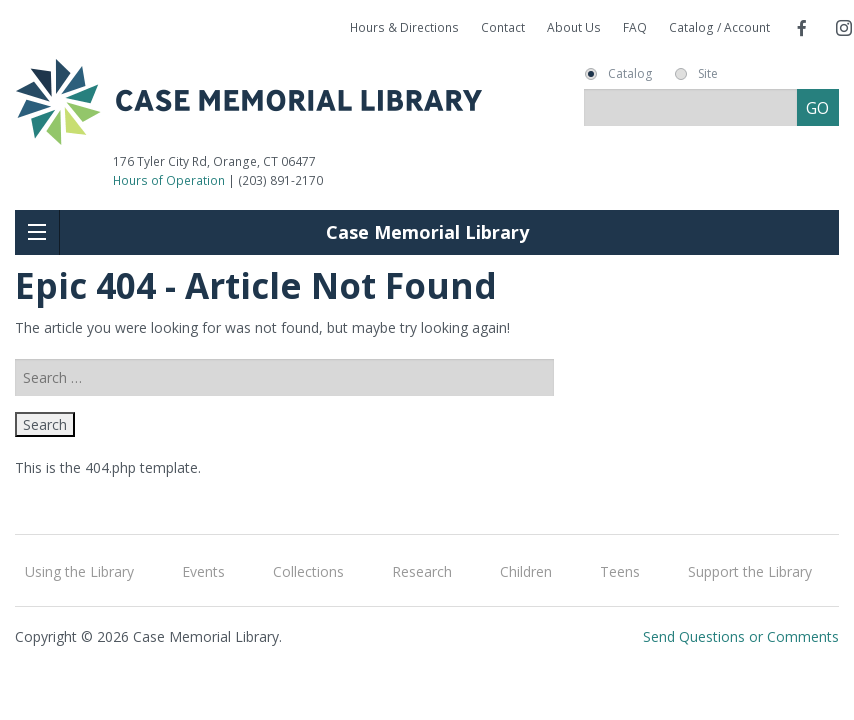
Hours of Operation (169, 180)
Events (203, 571)
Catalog (630, 74)
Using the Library (79, 571)
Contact (503, 27)
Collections (308, 571)
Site (708, 74)
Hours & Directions (404, 27)
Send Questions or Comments (741, 636)
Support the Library (750, 571)
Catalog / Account (719, 27)
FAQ (635, 27)
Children (526, 571)
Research (422, 571)
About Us (574, 27)
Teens (620, 571)
